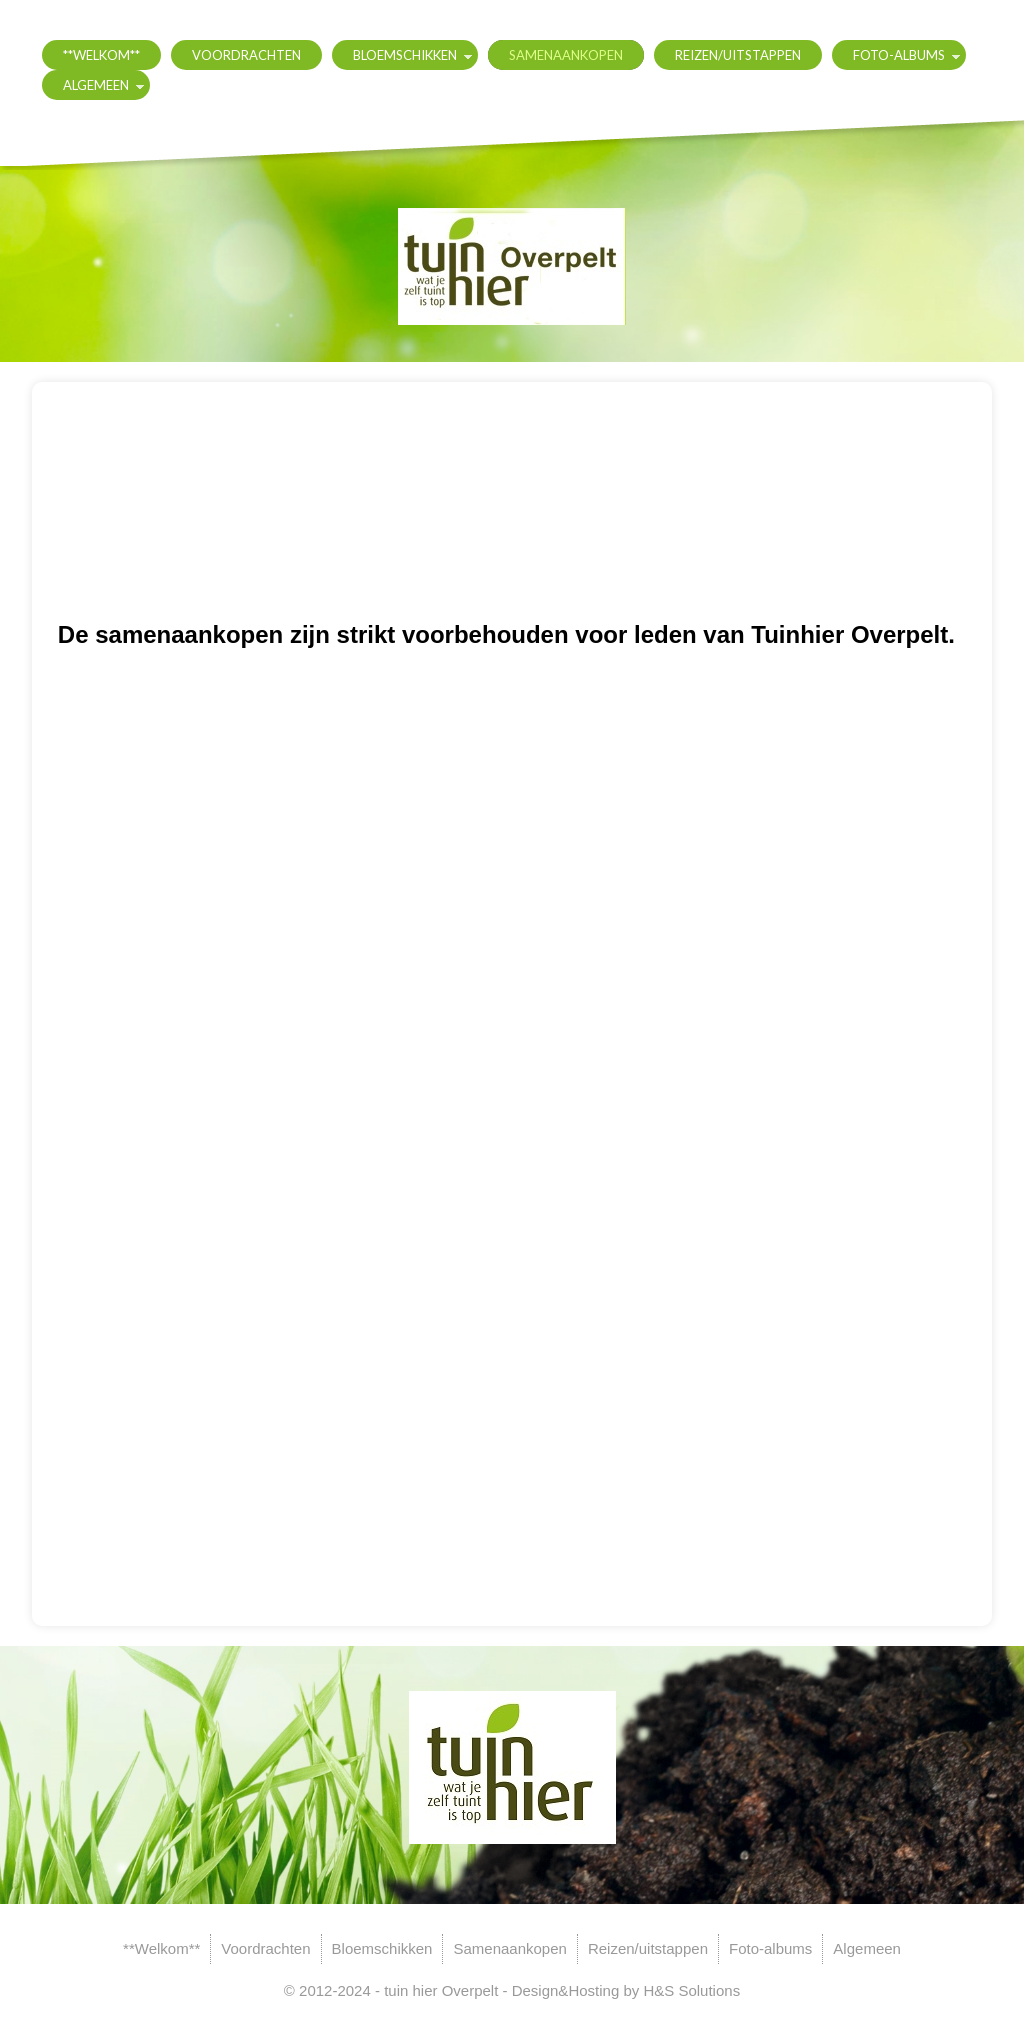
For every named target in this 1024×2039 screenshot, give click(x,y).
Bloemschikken (405, 55)
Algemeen (96, 85)
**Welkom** (101, 55)
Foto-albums (899, 55)
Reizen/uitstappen (738, 55)
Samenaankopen (566, 55)
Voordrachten (246, 55)
